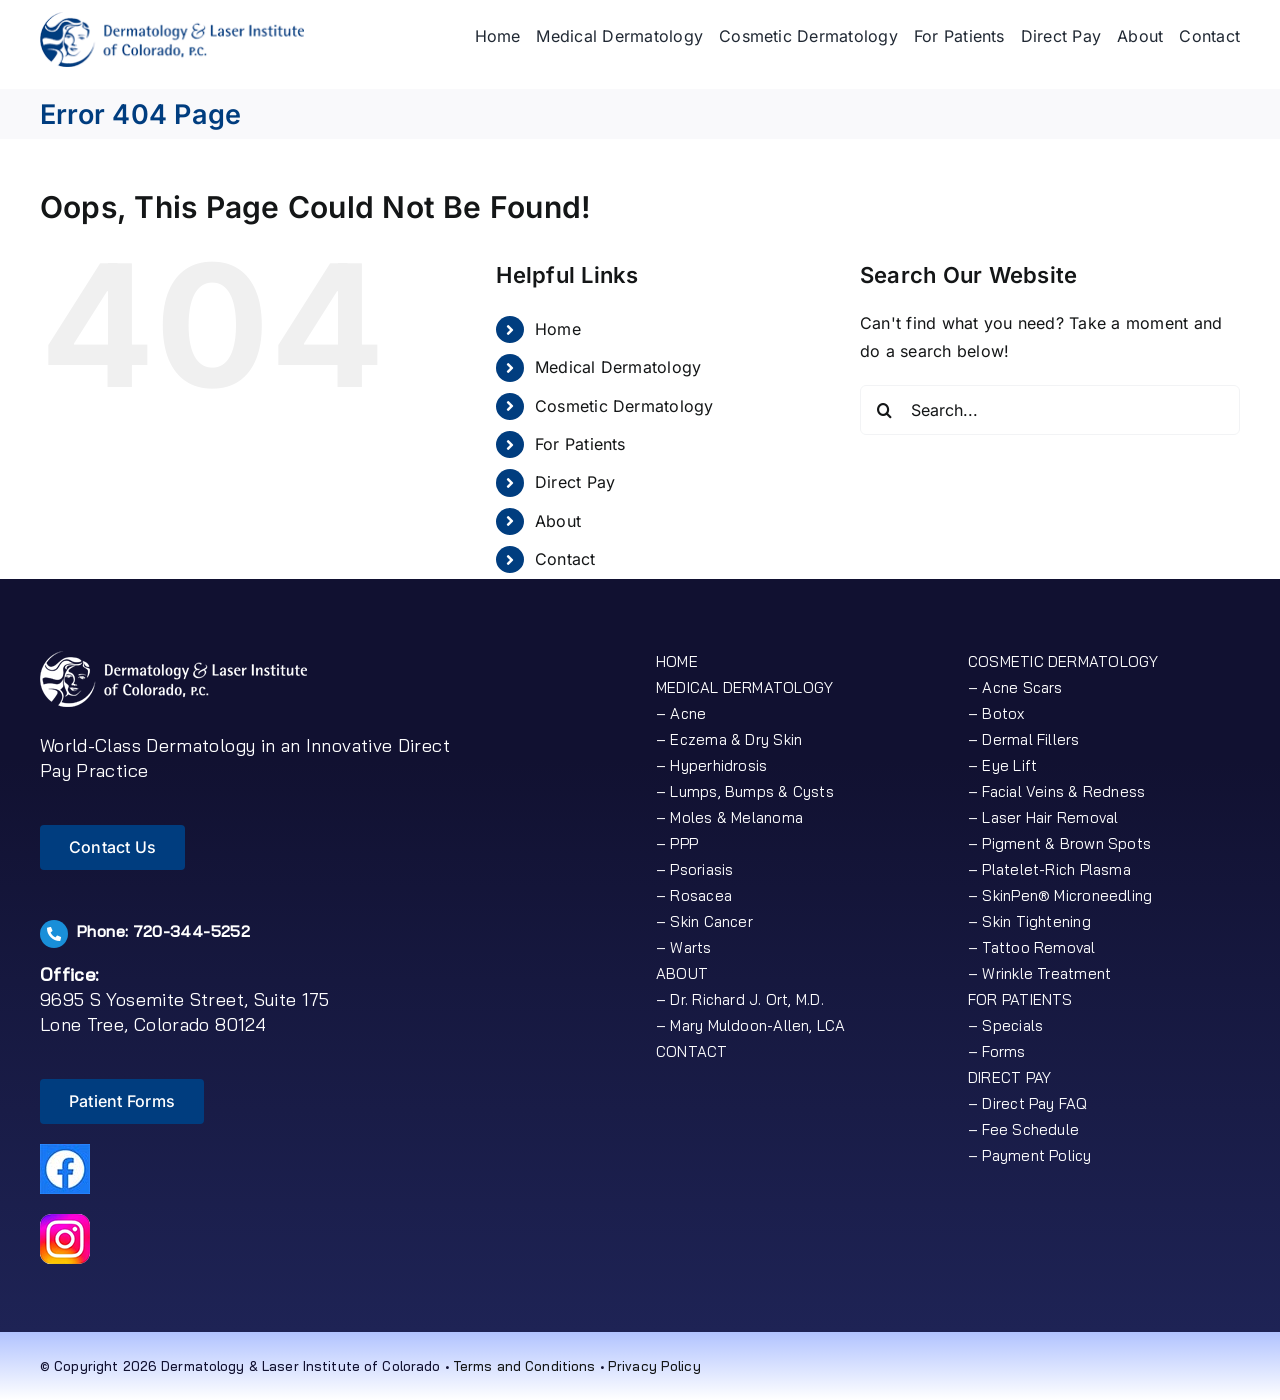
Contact (565, 559)
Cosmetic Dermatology (624, 406)
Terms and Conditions (524, 1366)
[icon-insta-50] (65, 1222)
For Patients (580, 444)
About (558, 521)
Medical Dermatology (618, 367)
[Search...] (1050, 410)
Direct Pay (575, 482)
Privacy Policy (654, 1366)
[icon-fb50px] (65, 1152)
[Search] (885, 410)
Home (558, 329)
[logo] (172, 20)
